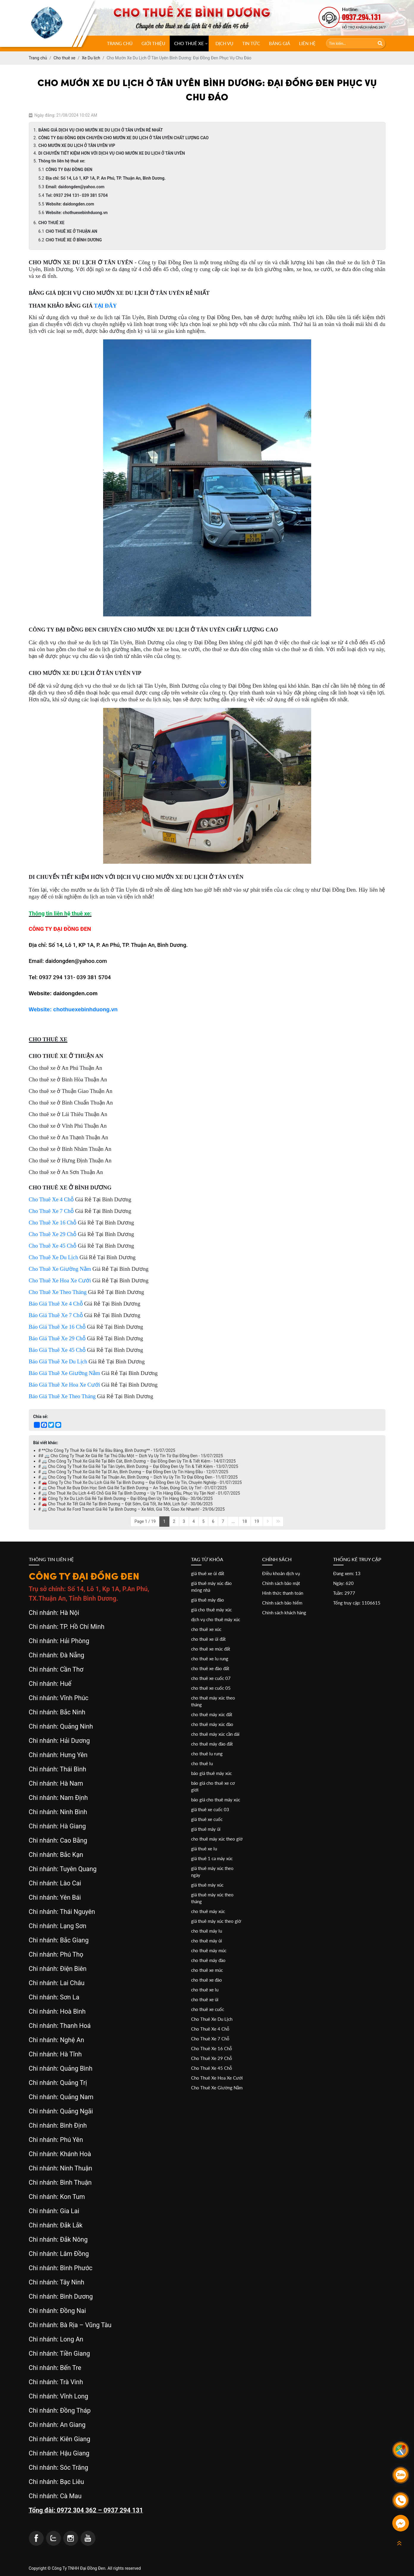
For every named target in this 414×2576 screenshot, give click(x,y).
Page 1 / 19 (144, 1521)
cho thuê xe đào (206, 1979)
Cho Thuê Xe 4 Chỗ (210, 2028)
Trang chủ (120, 43)
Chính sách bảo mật (281, 1583)
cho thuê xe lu (204, 1989)
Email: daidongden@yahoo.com (75, 186)
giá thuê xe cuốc (207, 1819)
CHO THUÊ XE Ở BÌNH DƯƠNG (74, 240)
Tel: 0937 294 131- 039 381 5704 (77, 195)
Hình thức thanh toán (282, 1593)
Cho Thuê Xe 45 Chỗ (211, 2068)
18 (244, 1521)
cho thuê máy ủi (206, 1940)
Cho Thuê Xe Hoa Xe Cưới (217, 2077)
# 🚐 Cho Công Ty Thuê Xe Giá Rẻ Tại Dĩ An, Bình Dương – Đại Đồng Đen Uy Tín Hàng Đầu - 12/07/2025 (133, 1471)
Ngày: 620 (343, 1583)
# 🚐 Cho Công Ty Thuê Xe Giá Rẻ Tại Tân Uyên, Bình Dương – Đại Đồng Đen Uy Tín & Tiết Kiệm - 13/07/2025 (138, 1466)
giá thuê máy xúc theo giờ (216, 1921)
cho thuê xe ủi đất (208, 1639)
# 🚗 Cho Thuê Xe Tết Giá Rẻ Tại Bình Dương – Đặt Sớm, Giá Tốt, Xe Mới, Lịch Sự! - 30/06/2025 (125, 1503)
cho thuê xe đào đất (210, 1668)
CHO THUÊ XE (189, 43)
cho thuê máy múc (208, 1950)
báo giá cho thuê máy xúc (215, 1799)
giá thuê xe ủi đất (207, 1573)
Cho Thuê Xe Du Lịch (211, 2019)
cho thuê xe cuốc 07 (211, 1678)
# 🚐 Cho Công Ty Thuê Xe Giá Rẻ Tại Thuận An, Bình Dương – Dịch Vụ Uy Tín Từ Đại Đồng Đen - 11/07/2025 (138, 1477)
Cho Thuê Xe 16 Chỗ (211, 2048)
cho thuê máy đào (208, 1960)
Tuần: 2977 (344, 1593)
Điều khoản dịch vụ (281, 1573)
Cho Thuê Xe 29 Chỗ (211, 2058)
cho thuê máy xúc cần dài (215, 1734)
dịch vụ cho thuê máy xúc (215, 1619)
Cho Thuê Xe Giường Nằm (217, 2087)
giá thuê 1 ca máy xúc (212, 1858)
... (233, 1521)
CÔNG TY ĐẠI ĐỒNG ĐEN (69, 169)
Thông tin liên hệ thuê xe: (61, 161)
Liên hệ (307, 43)
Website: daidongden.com (70, 204)
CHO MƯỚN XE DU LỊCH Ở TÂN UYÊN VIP (76, 145)
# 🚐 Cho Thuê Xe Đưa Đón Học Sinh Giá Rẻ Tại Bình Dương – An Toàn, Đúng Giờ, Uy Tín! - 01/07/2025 (132, 1487)
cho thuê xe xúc (206, 1629)
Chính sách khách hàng (284, 1612)
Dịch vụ (224, 43)
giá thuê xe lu (204, 1848)
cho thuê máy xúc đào (212, 1724)
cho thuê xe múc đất (210, 1648)
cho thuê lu (202, 1763)
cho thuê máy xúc (208, 1911)
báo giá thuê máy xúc (211, 1773)
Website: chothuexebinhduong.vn (77, 212)
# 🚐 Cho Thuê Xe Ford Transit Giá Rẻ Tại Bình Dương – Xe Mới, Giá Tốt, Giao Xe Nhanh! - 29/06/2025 (131, 1509)
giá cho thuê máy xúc (211, 1609)
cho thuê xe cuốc (207, 2009)
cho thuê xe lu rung (209, 1658)
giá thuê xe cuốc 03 (210, 1809)
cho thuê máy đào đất (212, 1743)
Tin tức (251, 43)
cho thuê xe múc (207, 1970)
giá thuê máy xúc (207, 1884)
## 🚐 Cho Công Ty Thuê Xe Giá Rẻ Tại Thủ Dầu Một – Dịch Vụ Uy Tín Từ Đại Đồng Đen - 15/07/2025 (130, 1455)
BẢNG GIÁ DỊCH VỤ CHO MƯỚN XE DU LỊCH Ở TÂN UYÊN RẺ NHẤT (100, 130)
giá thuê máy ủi (206, 1829)
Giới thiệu (153, 43)
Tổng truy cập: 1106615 (356, 1602)
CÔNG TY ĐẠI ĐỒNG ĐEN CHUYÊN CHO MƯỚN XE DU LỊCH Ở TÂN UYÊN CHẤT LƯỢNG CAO (123, 137)
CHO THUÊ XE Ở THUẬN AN (71, 231)
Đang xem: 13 (347, 1573)
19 (256, 1521)
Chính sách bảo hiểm (282, 1602)
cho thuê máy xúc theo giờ (217, 1838)
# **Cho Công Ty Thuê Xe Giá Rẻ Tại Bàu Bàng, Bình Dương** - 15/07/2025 (106, 1450)
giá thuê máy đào (207, 1599)
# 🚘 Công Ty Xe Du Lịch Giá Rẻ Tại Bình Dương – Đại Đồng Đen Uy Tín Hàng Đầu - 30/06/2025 (125, 1498)
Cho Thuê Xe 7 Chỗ (210, 2038)
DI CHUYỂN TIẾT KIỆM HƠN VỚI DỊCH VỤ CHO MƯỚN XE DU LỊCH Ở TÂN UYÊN (111, 153)
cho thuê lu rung (207, 1753)
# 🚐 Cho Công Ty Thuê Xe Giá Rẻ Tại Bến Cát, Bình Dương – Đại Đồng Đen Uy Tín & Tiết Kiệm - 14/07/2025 (137, 1461)
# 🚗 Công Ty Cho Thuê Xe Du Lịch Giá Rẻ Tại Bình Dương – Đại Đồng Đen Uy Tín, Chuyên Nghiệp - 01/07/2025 (140, 1482)
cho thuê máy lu (206, 1930)
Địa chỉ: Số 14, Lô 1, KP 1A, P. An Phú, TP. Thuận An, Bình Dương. (106, 178)
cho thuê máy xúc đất (211, 1714)
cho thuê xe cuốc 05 (211, 1688)
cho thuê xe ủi (204, 1999)
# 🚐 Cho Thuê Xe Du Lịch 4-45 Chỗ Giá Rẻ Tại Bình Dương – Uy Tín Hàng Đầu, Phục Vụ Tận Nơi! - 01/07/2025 (139, 1493)
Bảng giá (279, 43)
